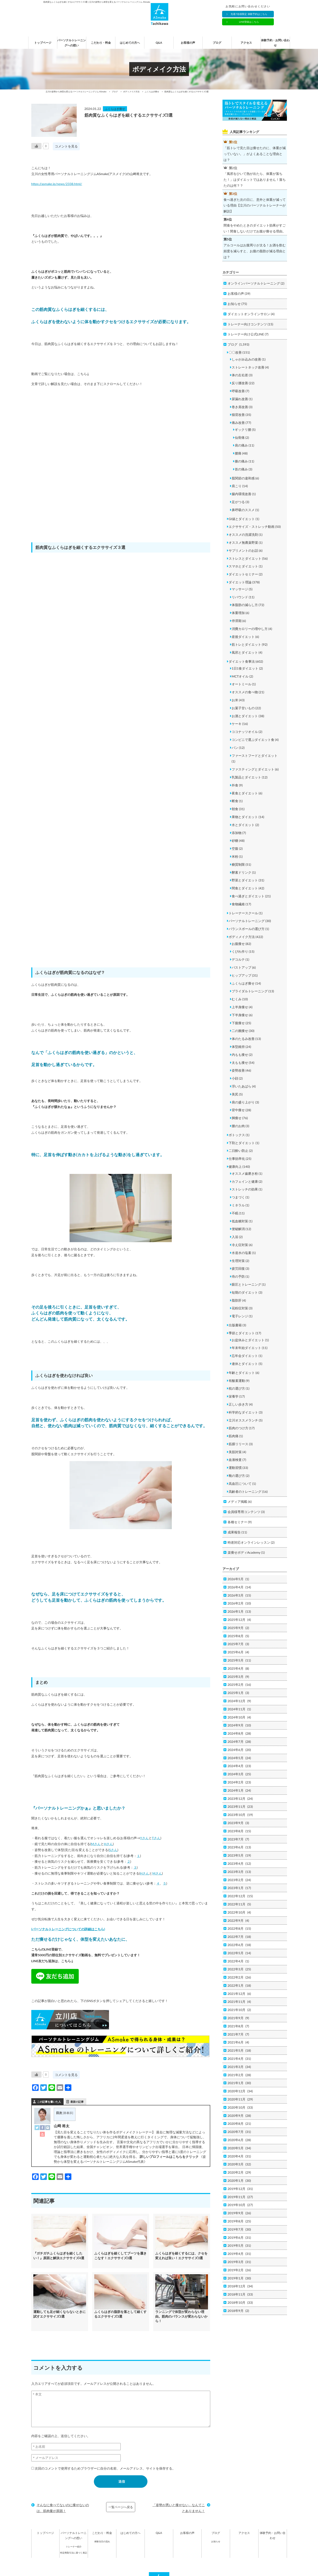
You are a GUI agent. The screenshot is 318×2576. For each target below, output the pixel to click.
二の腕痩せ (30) (243, 1035)
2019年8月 (236, 2226)
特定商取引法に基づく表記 (73, 2557)
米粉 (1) (237, 861)
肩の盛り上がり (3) (245, 1107)
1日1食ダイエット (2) (247, 673)
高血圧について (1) (242, 1488)
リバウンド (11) (243, 602)
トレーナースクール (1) (246, 918)
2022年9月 (236, 1925)
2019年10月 (237, 2210)
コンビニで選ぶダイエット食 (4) (255, 744)
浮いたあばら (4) (244, 1091)
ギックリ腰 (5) (245, 434)
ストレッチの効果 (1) (247, 1194)
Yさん (144, 1843)
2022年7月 (236, 1941)
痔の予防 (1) (240, 1281)
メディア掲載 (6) (240, 1506)
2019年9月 (236, 2218)
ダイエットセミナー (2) (246, 579)
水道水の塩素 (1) (244, 1257)
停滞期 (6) (239, 625)
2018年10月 (237, 2307)
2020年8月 (236, 2128)
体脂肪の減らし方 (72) (248, 610)
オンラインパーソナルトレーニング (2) (256, 288)
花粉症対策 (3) (242, 1313)
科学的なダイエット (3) (246, 1417)
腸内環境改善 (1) (244, 499)
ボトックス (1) (239, 1139)
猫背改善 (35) (241, 419)
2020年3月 (236, 2169)
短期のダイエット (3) (247, 1297)
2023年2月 (236, 1884)
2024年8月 (236, 1738)
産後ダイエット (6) (245, 641)
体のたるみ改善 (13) (246, 1043)
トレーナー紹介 (74, 2551)
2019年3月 (236, 2266)
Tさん (156, 1843)
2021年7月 (236, 2039)
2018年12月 (237, 2291)
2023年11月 (237, 1811)
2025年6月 (236, 1657)
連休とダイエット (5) (247, 1368)
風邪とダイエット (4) (247, 657)
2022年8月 (236, 1933)
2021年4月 (236, 2063)
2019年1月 (236, 2283)
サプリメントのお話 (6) (246, 555)
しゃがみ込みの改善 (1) (249, 364)
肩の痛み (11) (244, 450)
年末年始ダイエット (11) (249, 1352)
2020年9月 (236, 2120)
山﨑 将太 (61, 2130)
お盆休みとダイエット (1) (250, 1345)
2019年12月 (237, 2193)
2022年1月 (236, 1990)
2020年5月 (236, 2153)
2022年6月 (236, 1949)
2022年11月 (237, 1909)
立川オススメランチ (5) (246, 1425)
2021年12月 (237, 1998)
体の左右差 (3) (242, 380)
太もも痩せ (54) (243, 1067)
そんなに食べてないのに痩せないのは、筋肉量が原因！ (63, 2513)
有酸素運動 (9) (239, 1385)
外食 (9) (237, 790)
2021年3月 (236, 2071)
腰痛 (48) (241, 458)
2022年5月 (236, 1958)
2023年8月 (236, 1836)
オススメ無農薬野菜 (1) (246, 547)
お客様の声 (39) (239, 298)
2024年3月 (236, 1779)
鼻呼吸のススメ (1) (245, 514)
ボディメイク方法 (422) (246, 941)
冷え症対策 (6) (242, 1249)
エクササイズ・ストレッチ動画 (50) (255, 531)
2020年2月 (236, 2177)
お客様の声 (188, 45)
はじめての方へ (130, 45)
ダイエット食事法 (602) (246, 666)
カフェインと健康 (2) (247, 1186)
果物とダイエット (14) (248, 821)
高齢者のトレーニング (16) (248, 1496)
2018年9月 (236, 2315)
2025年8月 (236, 1641)
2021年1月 (236, 2088)
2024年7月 (236, 1746)
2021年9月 (236, 2022)
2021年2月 (236, 2079)
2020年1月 (236, 2185)
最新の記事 (77, 2106)
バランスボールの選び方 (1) (249, 933)
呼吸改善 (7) (240, 396)
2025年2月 (236, 1689)
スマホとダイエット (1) (246, 571)
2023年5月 (236, 1860)
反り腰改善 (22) (243, 388)
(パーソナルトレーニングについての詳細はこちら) (68, 1934)
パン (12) (238, 752)
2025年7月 (236, 1649)
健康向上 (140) (239, 1171)
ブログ (217, 45)
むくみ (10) (240, 1004)
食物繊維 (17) (241, 909)
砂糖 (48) (238, 845)
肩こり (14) (240, 491)
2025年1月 (236, 1697)
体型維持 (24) (241, 1051)
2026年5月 (236, 1584)
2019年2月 (236, 2275)
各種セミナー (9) (240, 1527)
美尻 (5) (237, 1099)
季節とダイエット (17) (245, 1338)
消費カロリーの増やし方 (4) (252, 633)
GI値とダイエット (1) (244, 523)
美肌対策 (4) (237, 1456)
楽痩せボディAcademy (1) (246, 1557)
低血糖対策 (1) (242, 1226)
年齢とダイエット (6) (244, 1377)
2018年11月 (237, 2299)
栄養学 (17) (237, 1401)
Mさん (96, 1848)
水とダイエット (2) (245, 829)
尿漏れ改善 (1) (242, 403)
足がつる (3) (240, 506)
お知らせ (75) (237, 308)
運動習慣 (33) (238, 1472)
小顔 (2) (237, 1083)
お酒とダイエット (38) (248, 720)
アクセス (246, 45)
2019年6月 (236, 2242)
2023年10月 (237, 1819)
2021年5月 (236, 2055)
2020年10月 (237, 2112)
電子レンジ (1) (242, 1321)
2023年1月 (236, 1893)
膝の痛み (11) (244, 466)
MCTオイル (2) (242, 681)
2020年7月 (236, 2136)
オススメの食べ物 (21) (248, 697)
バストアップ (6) (244, 972)
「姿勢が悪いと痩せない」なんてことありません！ (179, 2513)
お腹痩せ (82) (241, 948)
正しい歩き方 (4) (241, 1409)
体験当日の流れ (102, 2546)
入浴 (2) (237, 1242)
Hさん (108, 1848)
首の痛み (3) (243, 474)
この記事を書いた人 (49, 2106)
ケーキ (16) (240, 728)
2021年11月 (237, 2006)
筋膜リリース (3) (241, 1448)
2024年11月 (237, 1714)
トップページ (42, 45)
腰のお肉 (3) (240, 1130)
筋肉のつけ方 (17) (242, 1433)
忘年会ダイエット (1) (247, 1360)
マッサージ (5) (242, 594)
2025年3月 (236, 1681)
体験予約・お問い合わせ (275, 45)
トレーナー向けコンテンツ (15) (250, 329)
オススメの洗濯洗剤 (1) (246, 539)
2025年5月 (236, 1665)
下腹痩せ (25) (241, 1028)
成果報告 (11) (237, 1537)
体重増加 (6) (240, 618)
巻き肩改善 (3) (242, 411)
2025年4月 (236, 1673)
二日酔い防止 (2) (241, 1155)
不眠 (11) (238, 1218)
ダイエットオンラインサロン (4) (251, 318)
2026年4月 (236, 1592)
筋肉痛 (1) (236, 1441)
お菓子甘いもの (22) (246, 713)
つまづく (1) (240, 1202)
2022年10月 (237, 1917)
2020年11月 (237, 2104)
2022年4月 (236, 1966)
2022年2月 (236, 1982)
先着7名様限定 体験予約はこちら (249, 14)
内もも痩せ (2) (242, 1059)
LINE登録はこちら (249, 22)
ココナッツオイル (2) (247, 736)
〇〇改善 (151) (239, 357)
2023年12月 (237, 1803)
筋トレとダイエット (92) (249, 649)
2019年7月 (236, 2234)
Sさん (113, 1854)
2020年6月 (236, 2144)
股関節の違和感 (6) (245, 483)
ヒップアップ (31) (245, 980)
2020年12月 (237, 2096)
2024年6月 (236, 1754)
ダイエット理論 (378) (244, 587)
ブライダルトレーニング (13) (253, 996)
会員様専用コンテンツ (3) (246, 1517)
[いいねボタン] (36, 151)
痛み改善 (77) (241, 427)
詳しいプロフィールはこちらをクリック (169, 2161)
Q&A (159, 45)
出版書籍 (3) (237, 1330)
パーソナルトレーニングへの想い (71, 45)
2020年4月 (236, 2161)
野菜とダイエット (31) (248, 885)
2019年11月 (237, 2201)
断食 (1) (237, 806)
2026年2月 (236, 1608)
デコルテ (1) (240, 964)
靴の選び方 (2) (239, 1480)
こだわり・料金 (101, 45)
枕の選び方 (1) (239, 1393)
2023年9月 (236, 1827)
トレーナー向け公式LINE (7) (248, 339)
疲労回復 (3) (240, 1273)
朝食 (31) (238, 813)
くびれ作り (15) (243, 956)
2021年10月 (237, 2015)
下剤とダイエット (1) (244, 1147)
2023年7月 (236, 1844)
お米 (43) (238, 705)
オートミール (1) (244, 689)
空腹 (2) (237, 853)
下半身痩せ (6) (242, 1020)
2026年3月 (236, 1600)
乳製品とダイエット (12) (249, 782)
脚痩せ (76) (240, 1123)
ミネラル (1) (240, 1210)
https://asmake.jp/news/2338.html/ (56, 188)
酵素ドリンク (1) (244, 877)
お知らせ (215, 2546)
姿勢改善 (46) (241, 1075)
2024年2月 (236, 1787)
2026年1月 (236, 1616)
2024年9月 (236, 1730)
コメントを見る (66, 151)
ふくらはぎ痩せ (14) (246, 988)
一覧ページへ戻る (120, 2512)
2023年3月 (236, 1876)
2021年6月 (236, 2047)
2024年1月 (236, 1795)
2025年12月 (237, 1624)
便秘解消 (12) (241, 1234)
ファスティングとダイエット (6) (255, 774)
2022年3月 (236, 1974)
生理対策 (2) (240, 1265)
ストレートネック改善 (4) (250, 372)
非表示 (68, 2117)
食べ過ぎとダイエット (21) (251, 901)
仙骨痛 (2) (242, 442)
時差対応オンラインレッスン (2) (251, 1547)
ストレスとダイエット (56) (248, 563)
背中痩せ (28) (241, 1115)
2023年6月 (236, 1852)
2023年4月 (236, 1868)
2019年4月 (236, 2258)
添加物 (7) (239, 837)
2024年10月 (237, 1722)
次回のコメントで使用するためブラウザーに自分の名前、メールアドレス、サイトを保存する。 (105, 2473)
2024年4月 (236, 1771)
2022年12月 (237, 1901)
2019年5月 (236, 2250)
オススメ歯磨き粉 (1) (247, 1178)
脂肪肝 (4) (239, 1305)
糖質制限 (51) (241, 869)
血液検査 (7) (237, 1464)
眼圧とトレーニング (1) (249, 1289)
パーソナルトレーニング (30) (250, 926)
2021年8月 (236, 2031)
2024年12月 (237, 1705)
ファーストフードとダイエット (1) (255, 763)
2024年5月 (236, 1762)
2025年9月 (236, 1632)
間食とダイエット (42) (248, 893)
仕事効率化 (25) (240, 1163)
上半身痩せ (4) (242, 1012)
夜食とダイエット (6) (247, 798)
